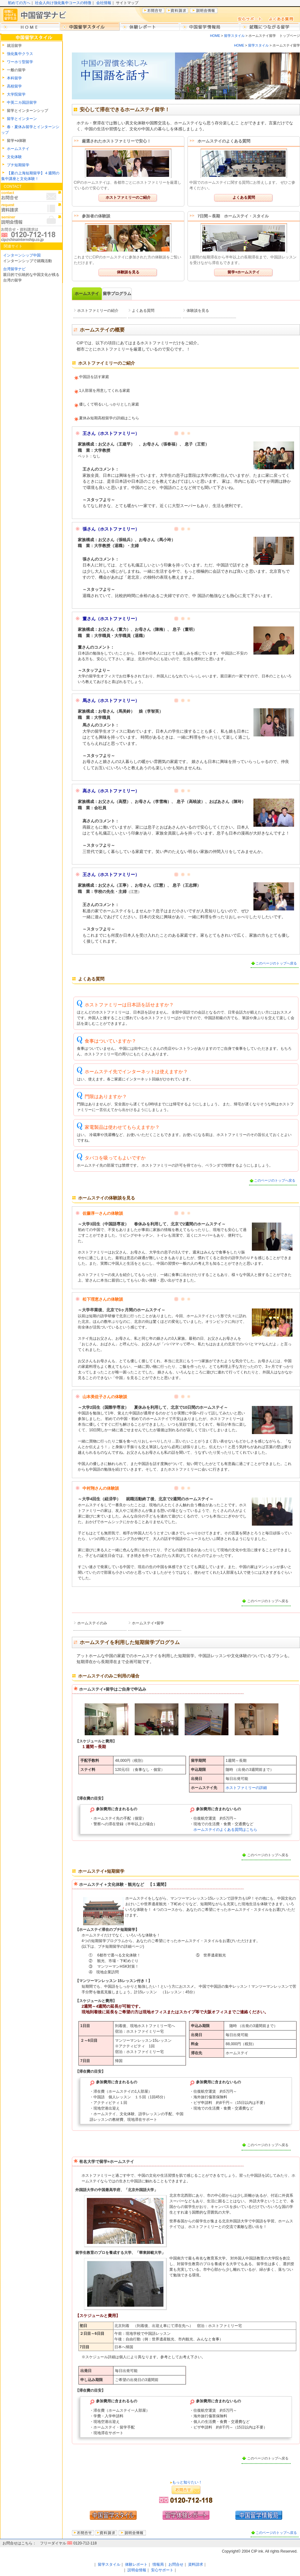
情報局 (158, 2564)
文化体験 (14, 157)
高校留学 (14, 86)
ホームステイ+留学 (148, 1623)
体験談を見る (128, 272)
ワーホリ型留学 (20, 62)
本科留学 (14, 78)
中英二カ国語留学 (22, 102)
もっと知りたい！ (187, 2482)
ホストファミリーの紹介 (97, 310)
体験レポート (136, 2564)
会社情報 (103, 3)
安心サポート (162, 2570)
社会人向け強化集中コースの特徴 (63, 3)
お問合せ (175, 2564)
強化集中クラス (20, 54)
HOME (215, 35)
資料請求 (195, 2564)
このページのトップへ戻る (276, 963)
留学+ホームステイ (244, 272)
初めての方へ (19, 3)
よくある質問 (243, 197)
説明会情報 (137, 2570)
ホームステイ (18, 149)
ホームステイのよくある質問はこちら (225, 1829)
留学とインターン (22, 119)
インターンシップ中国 (22, 255)
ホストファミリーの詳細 (246, 1788)
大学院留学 (16, 94)
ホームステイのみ (92, 1623)
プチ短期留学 (18, 165)
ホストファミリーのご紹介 (128, 197)
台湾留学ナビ (14, 269)
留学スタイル (234, 35)
